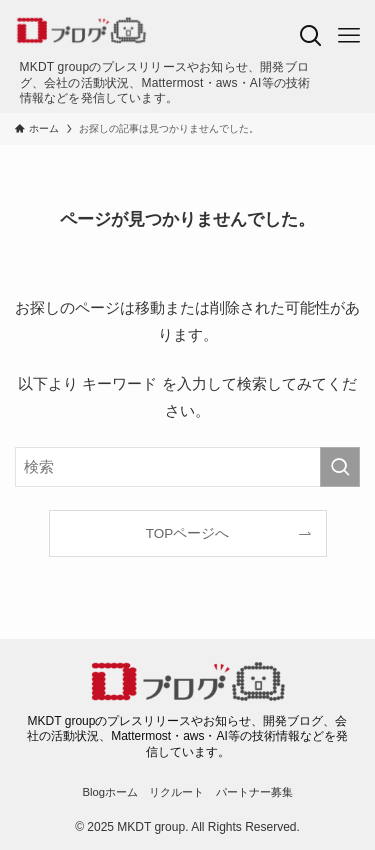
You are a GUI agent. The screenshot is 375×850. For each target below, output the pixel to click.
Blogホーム (110, 792)
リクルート (176, 792)
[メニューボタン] (349, 36)
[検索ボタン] (311, 36)
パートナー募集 (254, 792)
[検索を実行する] (340, 467)
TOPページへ (188, 533)
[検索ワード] (187, 467)
